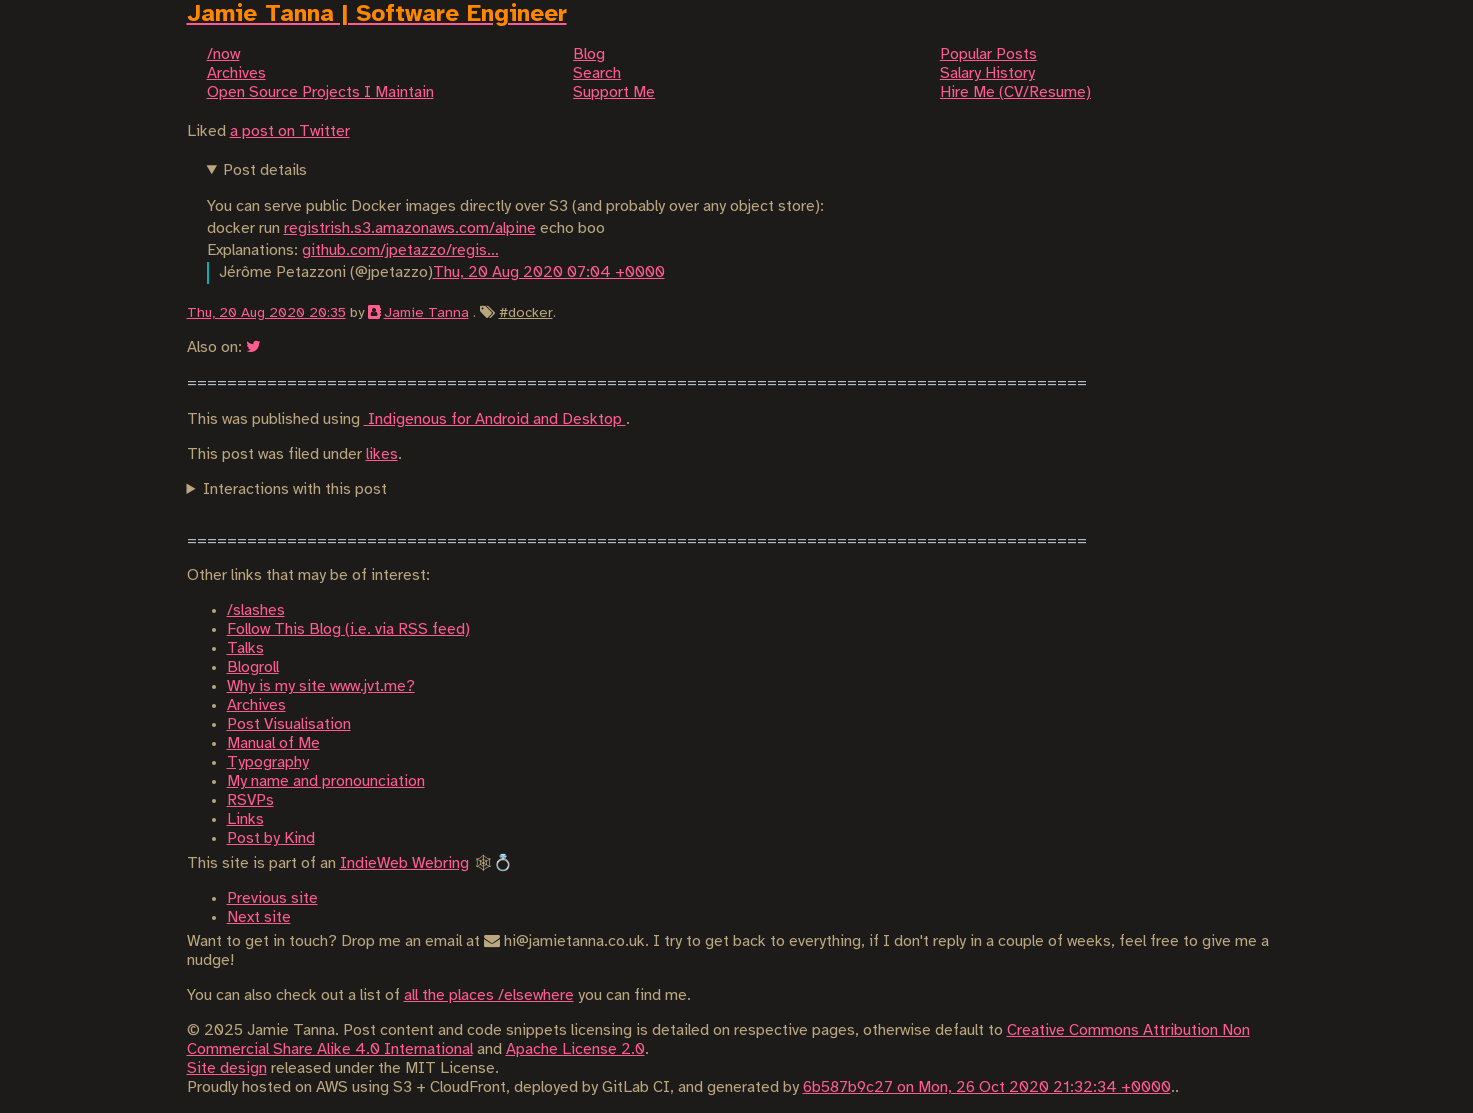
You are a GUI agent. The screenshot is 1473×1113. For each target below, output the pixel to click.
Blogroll (253, 667)
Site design (227, 1068)
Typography (268, 762)
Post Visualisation (289, 724)
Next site (259, 917)
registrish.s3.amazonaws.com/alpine (410, 228)
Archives (256, 705)
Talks (245, 648)
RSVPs (250, 800)
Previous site (272, 898)
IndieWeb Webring (404, 863)
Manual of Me (273, 743)
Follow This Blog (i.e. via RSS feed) (348, 629)
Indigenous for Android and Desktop (495, 419)
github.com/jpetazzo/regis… (400, 250)
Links (245, 819)
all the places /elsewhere (489, 995)
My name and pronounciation (326, 781)
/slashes (256, 610)
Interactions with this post (295, 489)
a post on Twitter (290, 131)
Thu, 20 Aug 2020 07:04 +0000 (549, 272)
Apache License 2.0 (575, 1049)
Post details (265, 170)
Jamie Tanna (426, 313)
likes (382, 454)
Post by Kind (271, 838)
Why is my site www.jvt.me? (321, 686)
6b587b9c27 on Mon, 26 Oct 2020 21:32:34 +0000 (987, 1087)
